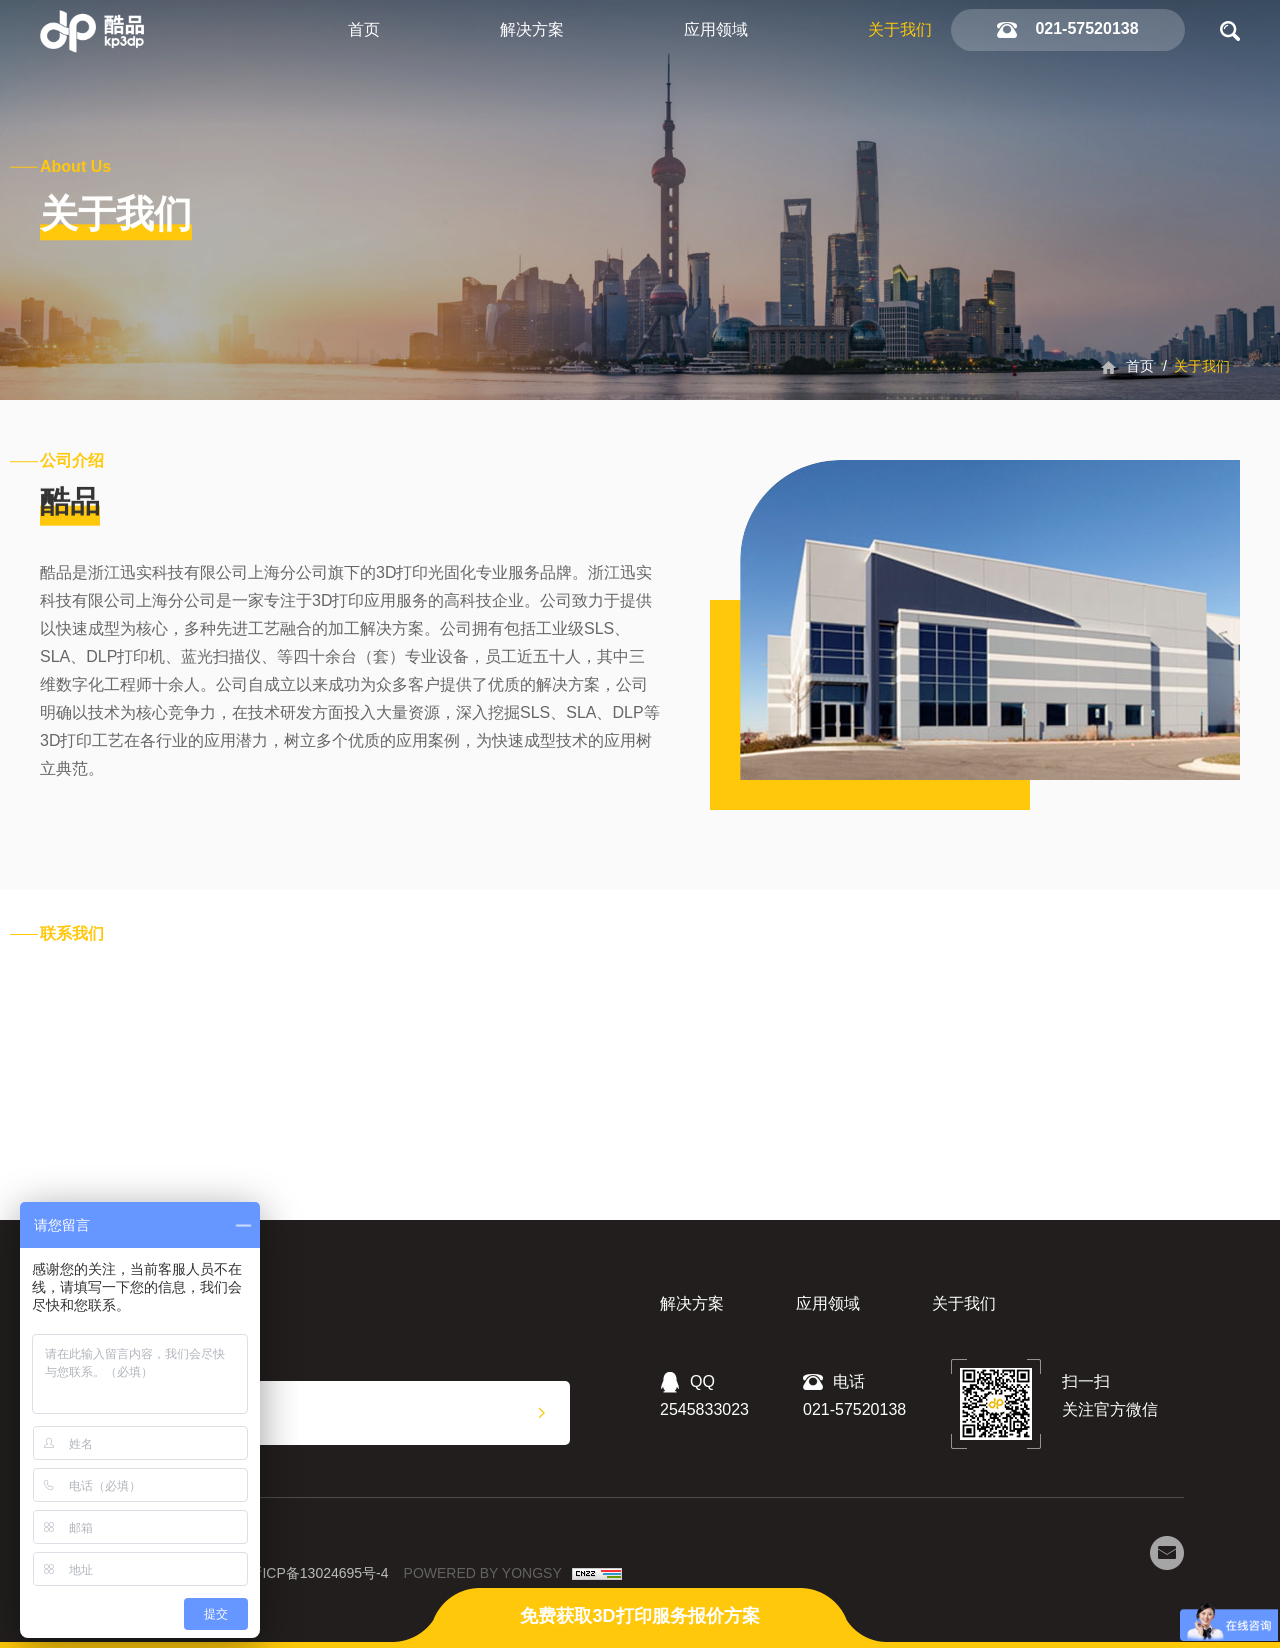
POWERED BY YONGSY (483, 1573)
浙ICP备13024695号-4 (318, 1573)
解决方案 (532, 29)
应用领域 (716, 29)
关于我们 (900, 29)
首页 (364, 29)
